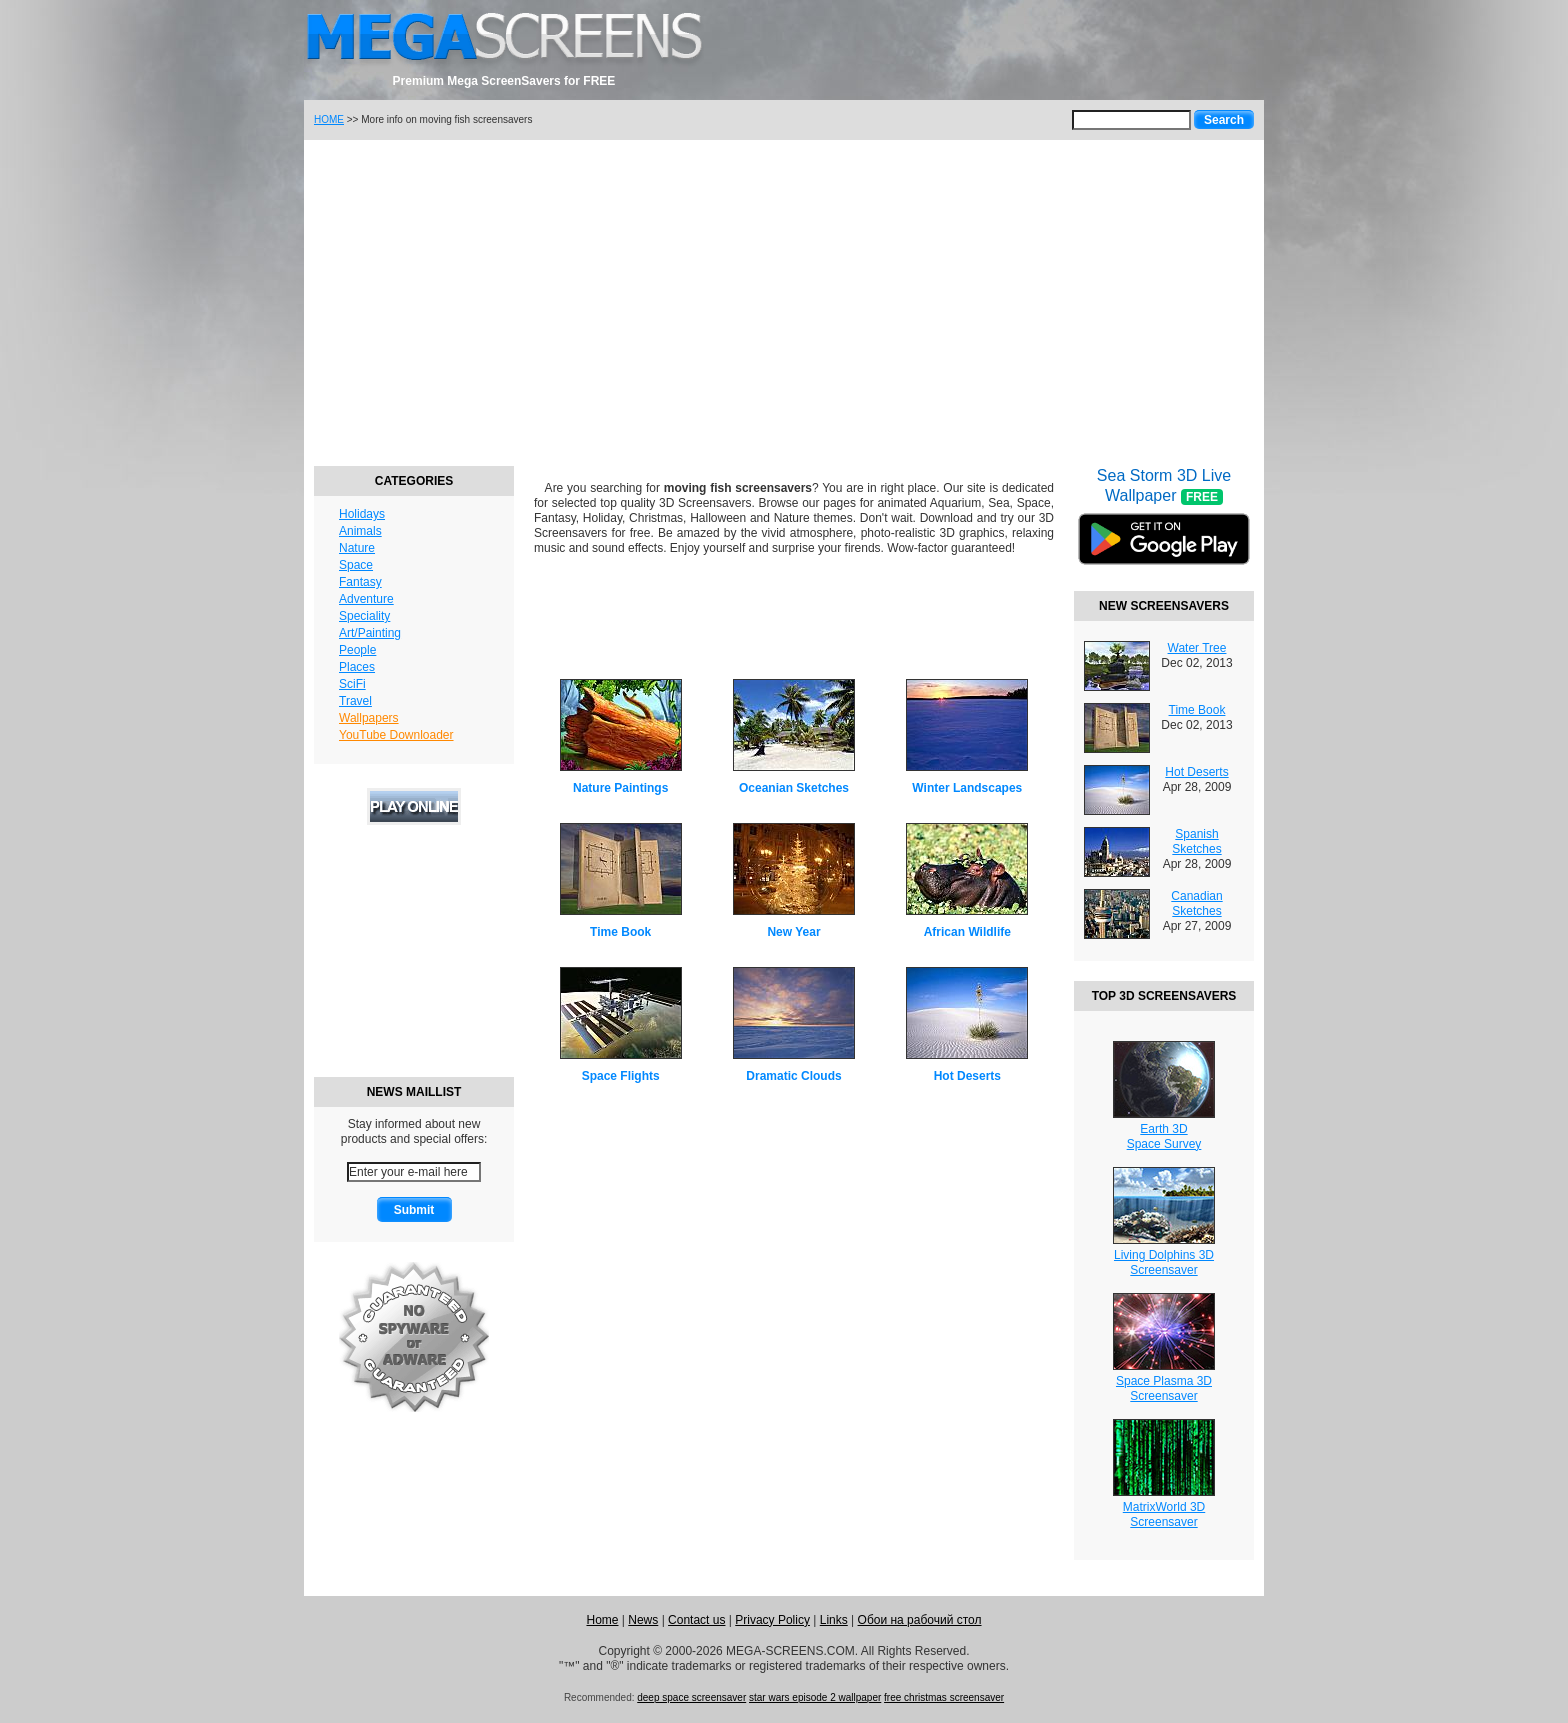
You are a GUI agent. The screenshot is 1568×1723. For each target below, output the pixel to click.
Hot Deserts (967, 1076)
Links (834, 1620)
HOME (329, 119)
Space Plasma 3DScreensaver (1164, 1388)
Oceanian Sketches (794, 788)
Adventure (366, 599)
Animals (360, 531)
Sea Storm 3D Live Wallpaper (1164, 529)
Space (356, 565)
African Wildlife (967, 932)
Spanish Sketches (1196, 841)
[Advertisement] (784, 300)
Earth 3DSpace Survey (1164, 1136)
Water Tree (1197, 648)
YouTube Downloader (396, 735)
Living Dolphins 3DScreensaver (1164, 1262)
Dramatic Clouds (793, 1076)
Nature (357, 548)
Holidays (362, 514)
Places (357, 667)
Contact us (696, 1620)
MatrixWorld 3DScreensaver (1164, 1514)
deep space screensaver (691, 1697)
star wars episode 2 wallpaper (815, 1697)
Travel (355, 701)
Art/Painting (370, 633)
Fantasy (360, 582)
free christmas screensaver (944, 1697)
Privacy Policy (772, 1620)
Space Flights (621, 1076)
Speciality (364, 616)
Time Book (620, 932)
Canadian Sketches (1196, 903)
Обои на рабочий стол (920, 1620)
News (643, 1620)
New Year (793, 932)
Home (602, 1620)
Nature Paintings (620, 788)
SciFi (352, 684)
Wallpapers (369, 718)
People (357, 650)
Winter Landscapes (967, 788)
